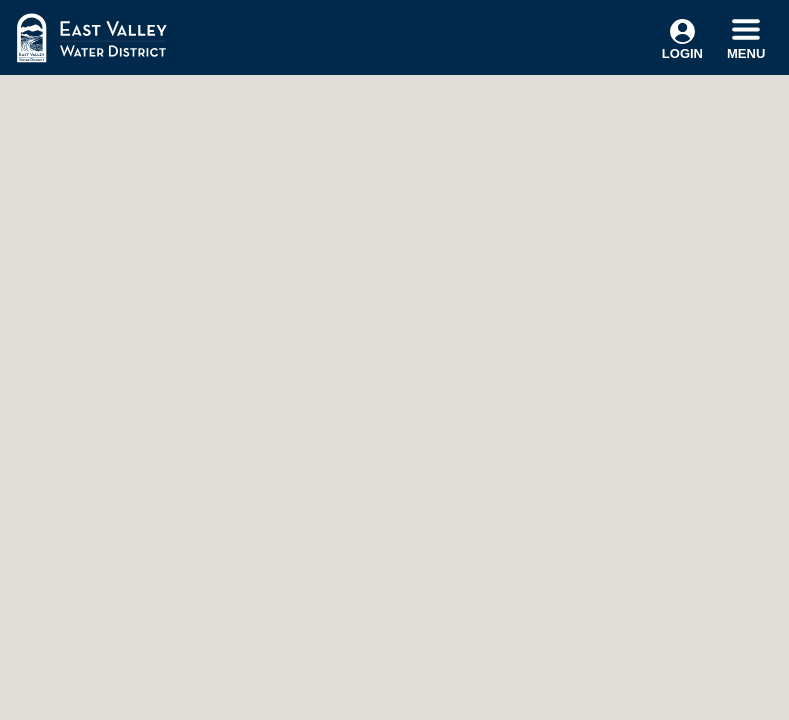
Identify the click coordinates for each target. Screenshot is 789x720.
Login (682, 40)
